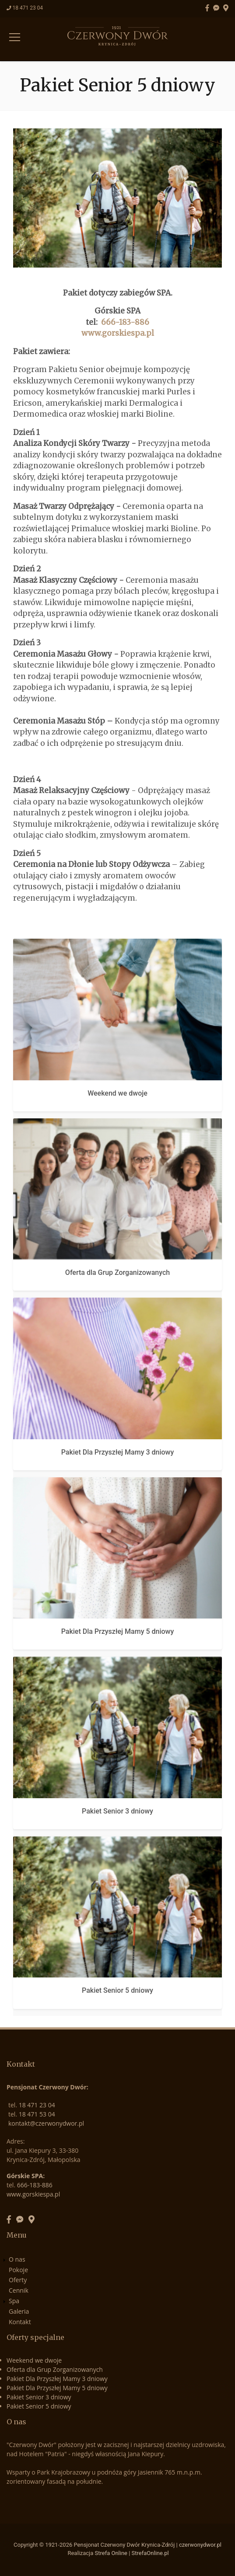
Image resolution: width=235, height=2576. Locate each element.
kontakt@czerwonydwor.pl (46, 2123)
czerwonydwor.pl (200, 2544)
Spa (14, 2301)
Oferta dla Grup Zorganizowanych (117, 1272)
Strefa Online (111, 2553)
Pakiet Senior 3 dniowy (117, 1811)
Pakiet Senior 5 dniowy (117, 1990)
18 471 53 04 (37, 2114)
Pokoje (18, 2270)
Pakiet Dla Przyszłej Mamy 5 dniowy (117, 1631)
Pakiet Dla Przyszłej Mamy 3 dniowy (117, 1452)
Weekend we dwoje (117, 1093)
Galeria (19, 2311)
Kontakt (20, 2322)
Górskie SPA (25, 2176)
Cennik (18, 2290)
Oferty (18, 2280)
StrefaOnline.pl (150, 2553)
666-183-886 (125, 322)
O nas (17, 2259)
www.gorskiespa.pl (117, 333)
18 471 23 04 (27, 8)
